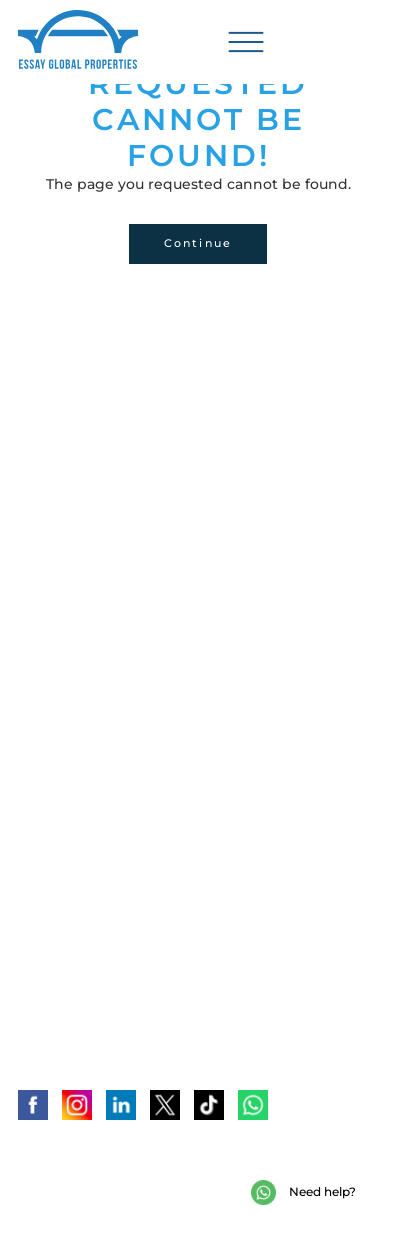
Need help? (303, 1192)
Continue (198, 243)
